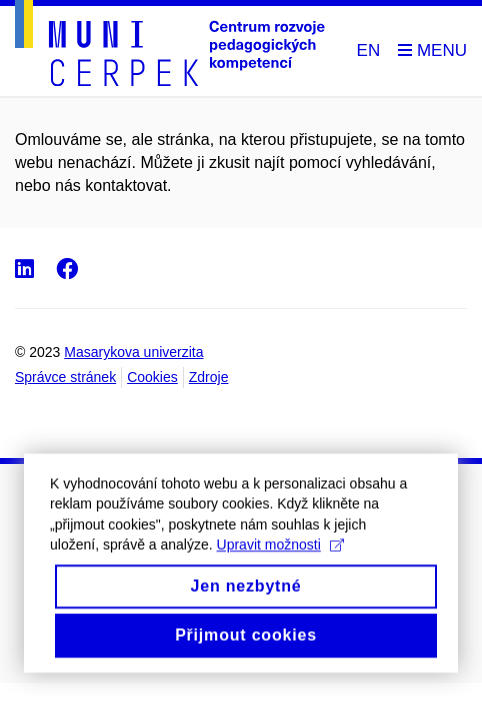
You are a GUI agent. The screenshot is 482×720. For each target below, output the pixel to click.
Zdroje (209, 377)
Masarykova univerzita (133, 352)
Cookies (152, 377)
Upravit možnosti (280, 561)
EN (369, 50)
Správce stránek (65, 377)
